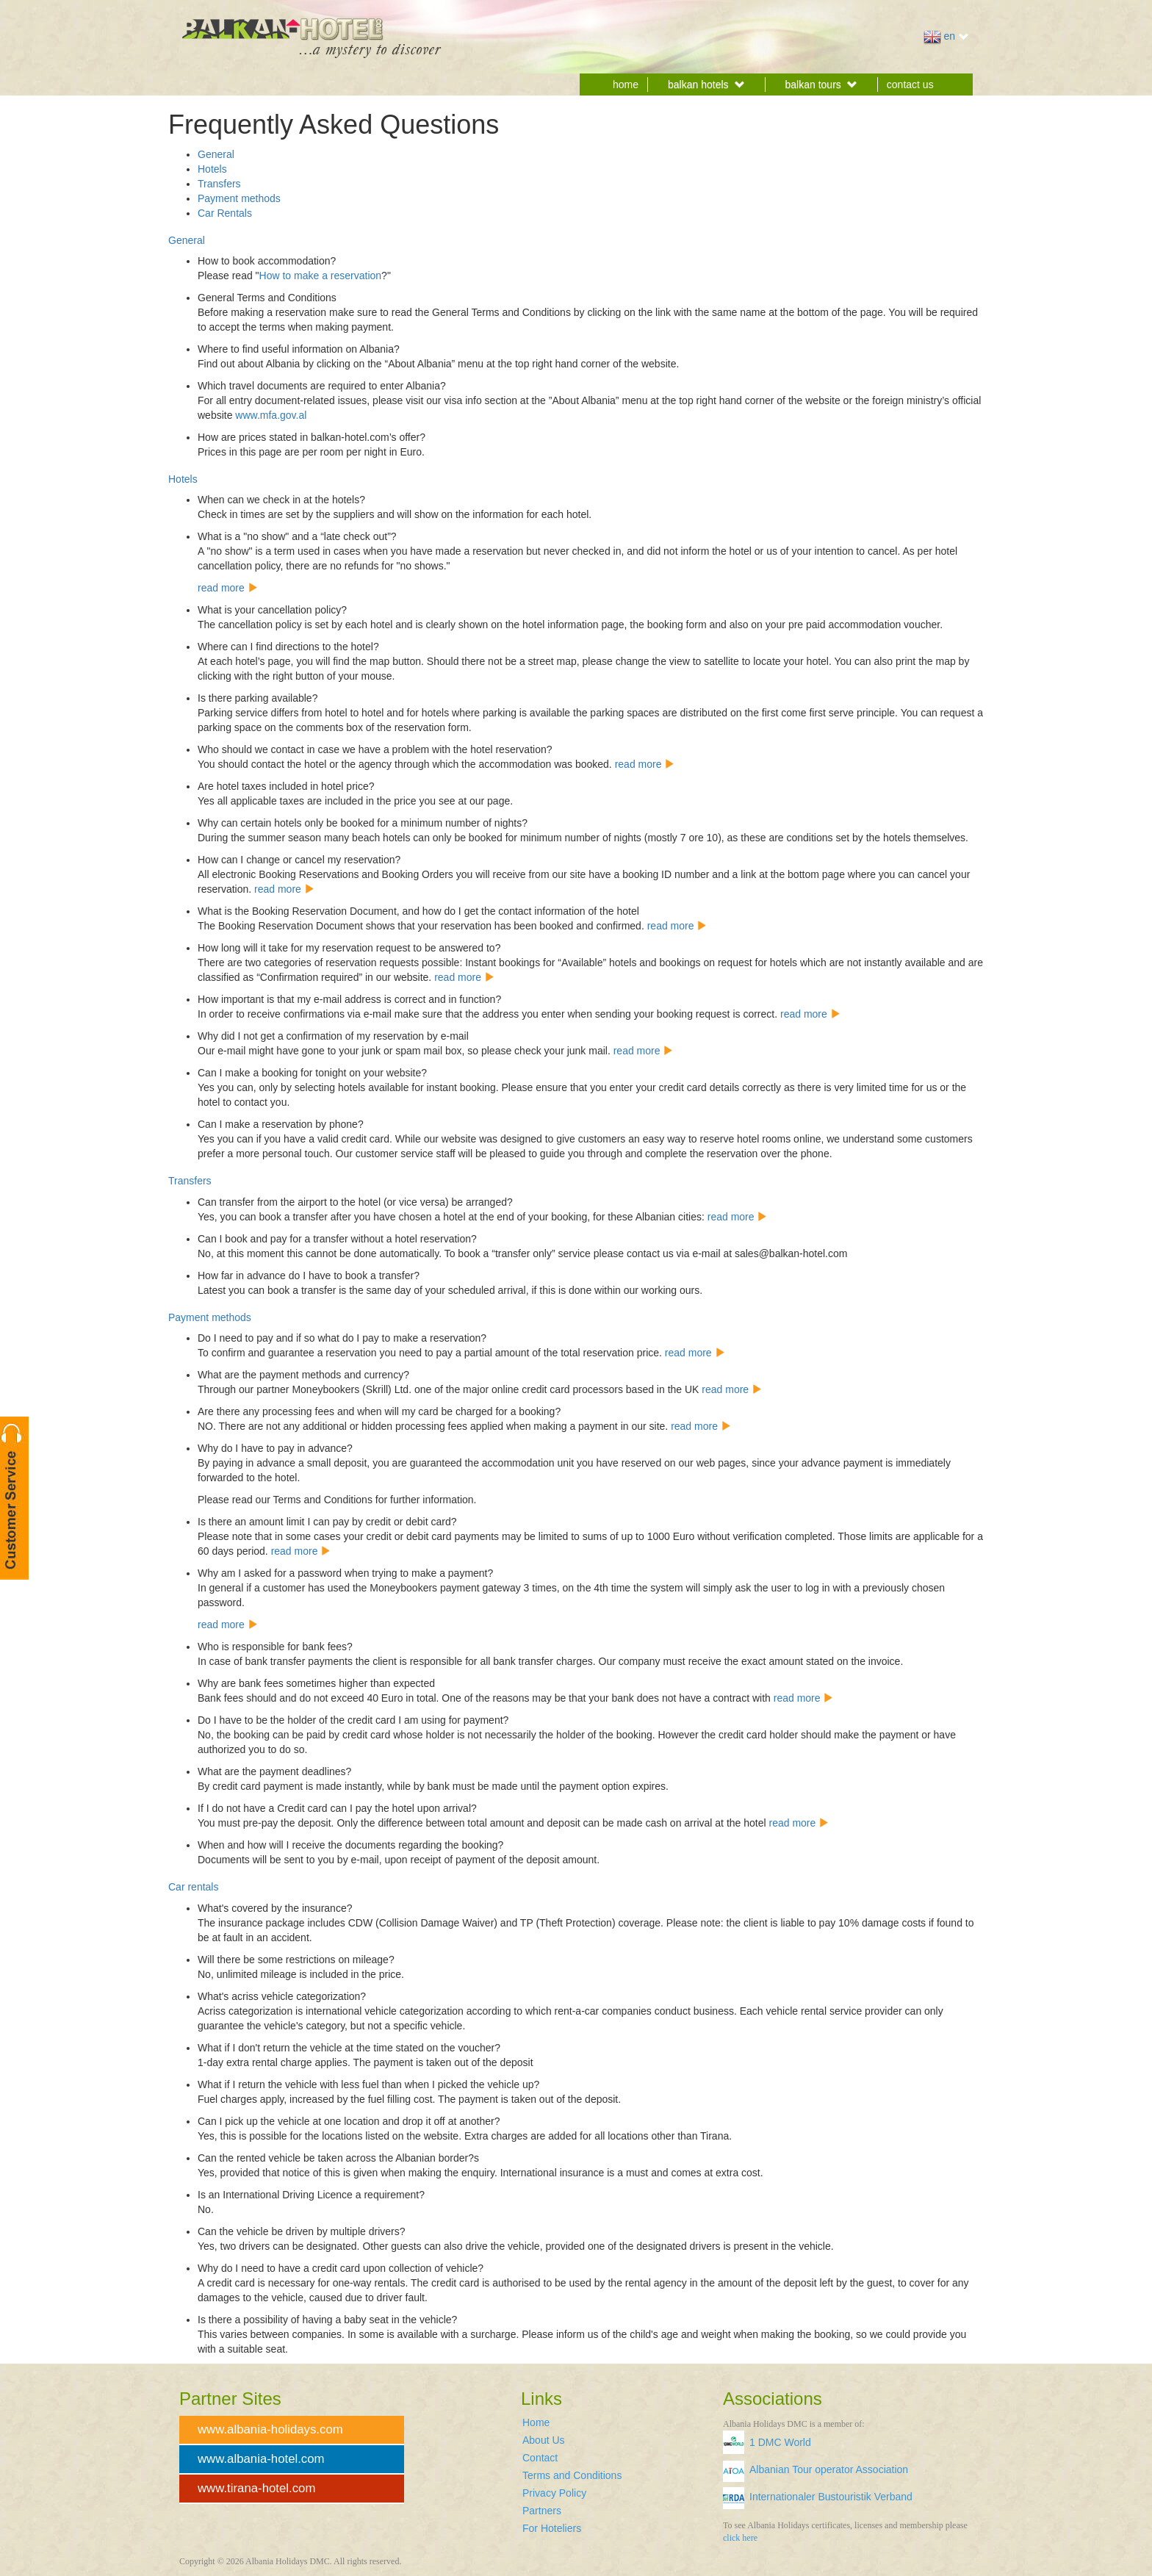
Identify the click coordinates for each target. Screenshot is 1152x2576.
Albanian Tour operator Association (828, 2469)
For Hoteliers (551, 2528)
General (216, 154)
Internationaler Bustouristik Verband (830, 2497)
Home (536, 2422)
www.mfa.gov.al (270, 415)
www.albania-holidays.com (270, 2429)
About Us (543, 2440)
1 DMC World (780, 2442)
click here (740, 2538)
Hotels (212, 169)
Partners (541, 2510)
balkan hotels (706, 84)
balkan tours (821, 84)
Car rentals (193, 1887)
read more (228, 588)
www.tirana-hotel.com (256, 2488)
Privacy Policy (554, 2493)
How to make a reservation (320, 275)
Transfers (219, 184)
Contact (540, 2458)
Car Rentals (225, 213)
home (625, 84)
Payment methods (239, 198)
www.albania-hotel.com (261, 2459)
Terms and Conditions (572, 2475)
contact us (910, 84)
